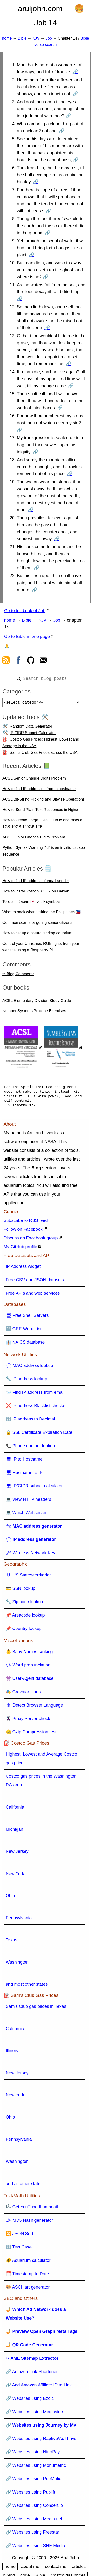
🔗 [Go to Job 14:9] (31, 254)
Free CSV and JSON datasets (35, 1281)
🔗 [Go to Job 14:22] (34, 589)
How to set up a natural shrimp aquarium (37, 935)
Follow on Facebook (23, 1231)
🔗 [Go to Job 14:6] (35, 181)
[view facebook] (18, 661)
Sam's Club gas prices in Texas (36, 2008)
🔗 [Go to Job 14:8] (47, 232)
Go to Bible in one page (27, 636)
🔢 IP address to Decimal (30, 1421)
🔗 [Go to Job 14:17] (35, 451)
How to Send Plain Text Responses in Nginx (40, 812)
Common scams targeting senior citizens (37, 924)
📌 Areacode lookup (25, 1617)
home (7, 38)
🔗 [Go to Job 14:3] (68, 115)
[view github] (30, 661)
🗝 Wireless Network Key (30, 1554)
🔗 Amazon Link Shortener (32, 2373)
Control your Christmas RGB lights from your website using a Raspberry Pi (40, 948)
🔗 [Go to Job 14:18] (69, 473)
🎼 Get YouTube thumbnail (32, 2208)
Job (49, 38)
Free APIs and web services (33, 1295)
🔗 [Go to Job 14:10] (45, 276)
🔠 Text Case (19, 2249)
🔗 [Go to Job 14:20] (56, 538)
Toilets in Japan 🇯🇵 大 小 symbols (31, 903)
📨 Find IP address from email (35, 1394)
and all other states (24, 2185)
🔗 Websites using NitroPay (33, 2453)
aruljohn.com (40, 8)
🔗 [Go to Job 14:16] (19, 430)
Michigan (14, 1831)
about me (30, 2568)
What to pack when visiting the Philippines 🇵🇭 (41, 914)
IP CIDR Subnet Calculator (33, 735)
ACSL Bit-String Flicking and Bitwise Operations (43, 801)
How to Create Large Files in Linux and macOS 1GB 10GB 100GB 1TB (42, 825)
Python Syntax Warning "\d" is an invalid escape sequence (43, 852)
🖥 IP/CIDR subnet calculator (34, 1487)
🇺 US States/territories (29, 1577)
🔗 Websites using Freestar (32, 2534)
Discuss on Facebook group (31, 1240)
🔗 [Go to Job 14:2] (75, 93)
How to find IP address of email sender (35, 883)
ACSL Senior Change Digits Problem (34, 780)
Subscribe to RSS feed (26, 1222)
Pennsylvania (19, 1919)
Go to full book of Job (24, 610)
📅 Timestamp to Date (27, 2275)
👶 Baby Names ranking (29, 1653)
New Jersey (17, 1853)
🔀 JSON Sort (19, 2235)
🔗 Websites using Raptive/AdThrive (41, 2440)
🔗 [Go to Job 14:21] (36, 567)
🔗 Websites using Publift (30, 2494)
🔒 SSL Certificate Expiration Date (39, 1434)
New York (15, 1875)
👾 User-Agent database (30, 1680)
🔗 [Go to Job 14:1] (75, 71)
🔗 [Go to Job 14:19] (30, 509)
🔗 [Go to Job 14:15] (60, 407)
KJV (36, 38)
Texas (11, 1941)
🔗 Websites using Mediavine (34, 2413)
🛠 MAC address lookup (29, 1367)
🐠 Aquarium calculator (28, 2262)
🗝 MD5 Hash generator (29, 2222)
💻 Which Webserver (26, 1514)
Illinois (12, 2052)
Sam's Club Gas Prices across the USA (44, 754)
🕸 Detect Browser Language (34, 1707)
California (15, 1809)
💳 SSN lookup (20, 1590)
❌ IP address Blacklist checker (36, 1407)
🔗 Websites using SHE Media (35, 2547)
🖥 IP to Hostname (24, 1461)
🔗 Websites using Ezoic (30, 2400)
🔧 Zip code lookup (24, 1603)
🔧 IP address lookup (26, 1380)
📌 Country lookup (24, 1630)
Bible (22, 38)
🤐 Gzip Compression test (31, 1733)
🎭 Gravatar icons (23, 1693)
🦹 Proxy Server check (28, 1720)
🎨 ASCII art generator (28, 2289)
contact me (55, 2568)
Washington (17, 1964)
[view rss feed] (6, 661)
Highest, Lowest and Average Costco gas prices (41, 1760)
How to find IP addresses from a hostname (39, 791)
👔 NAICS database (25, 1344)
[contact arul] (43, 661)
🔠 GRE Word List (23, 1330)
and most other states (27, 1986)
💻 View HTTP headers (28, 1501)
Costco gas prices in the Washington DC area (41, 1782)
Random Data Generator (31, 728)
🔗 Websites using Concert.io (34, 2507)
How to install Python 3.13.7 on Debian (35, 893)
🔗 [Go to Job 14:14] (71, 385)
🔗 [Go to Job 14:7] (48, 211)
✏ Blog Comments (18, 976)
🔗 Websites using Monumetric (36, 2467)
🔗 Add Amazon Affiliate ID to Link (39, 2387)
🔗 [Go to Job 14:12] (47, 327)
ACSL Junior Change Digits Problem (33, 839)
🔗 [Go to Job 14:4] (61, 130)
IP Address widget (23, 1268)
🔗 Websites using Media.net (34, 2520)
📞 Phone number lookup (30, 1447)
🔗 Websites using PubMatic (33, 2480)
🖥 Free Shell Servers (27, 1317)
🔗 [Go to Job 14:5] (75, 159)
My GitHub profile (20, 1248)
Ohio (10, 1897)
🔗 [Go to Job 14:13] (68, 363)
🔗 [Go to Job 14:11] (19, 298)
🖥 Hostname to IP (24, 1474)
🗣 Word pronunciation (28, 1667)
